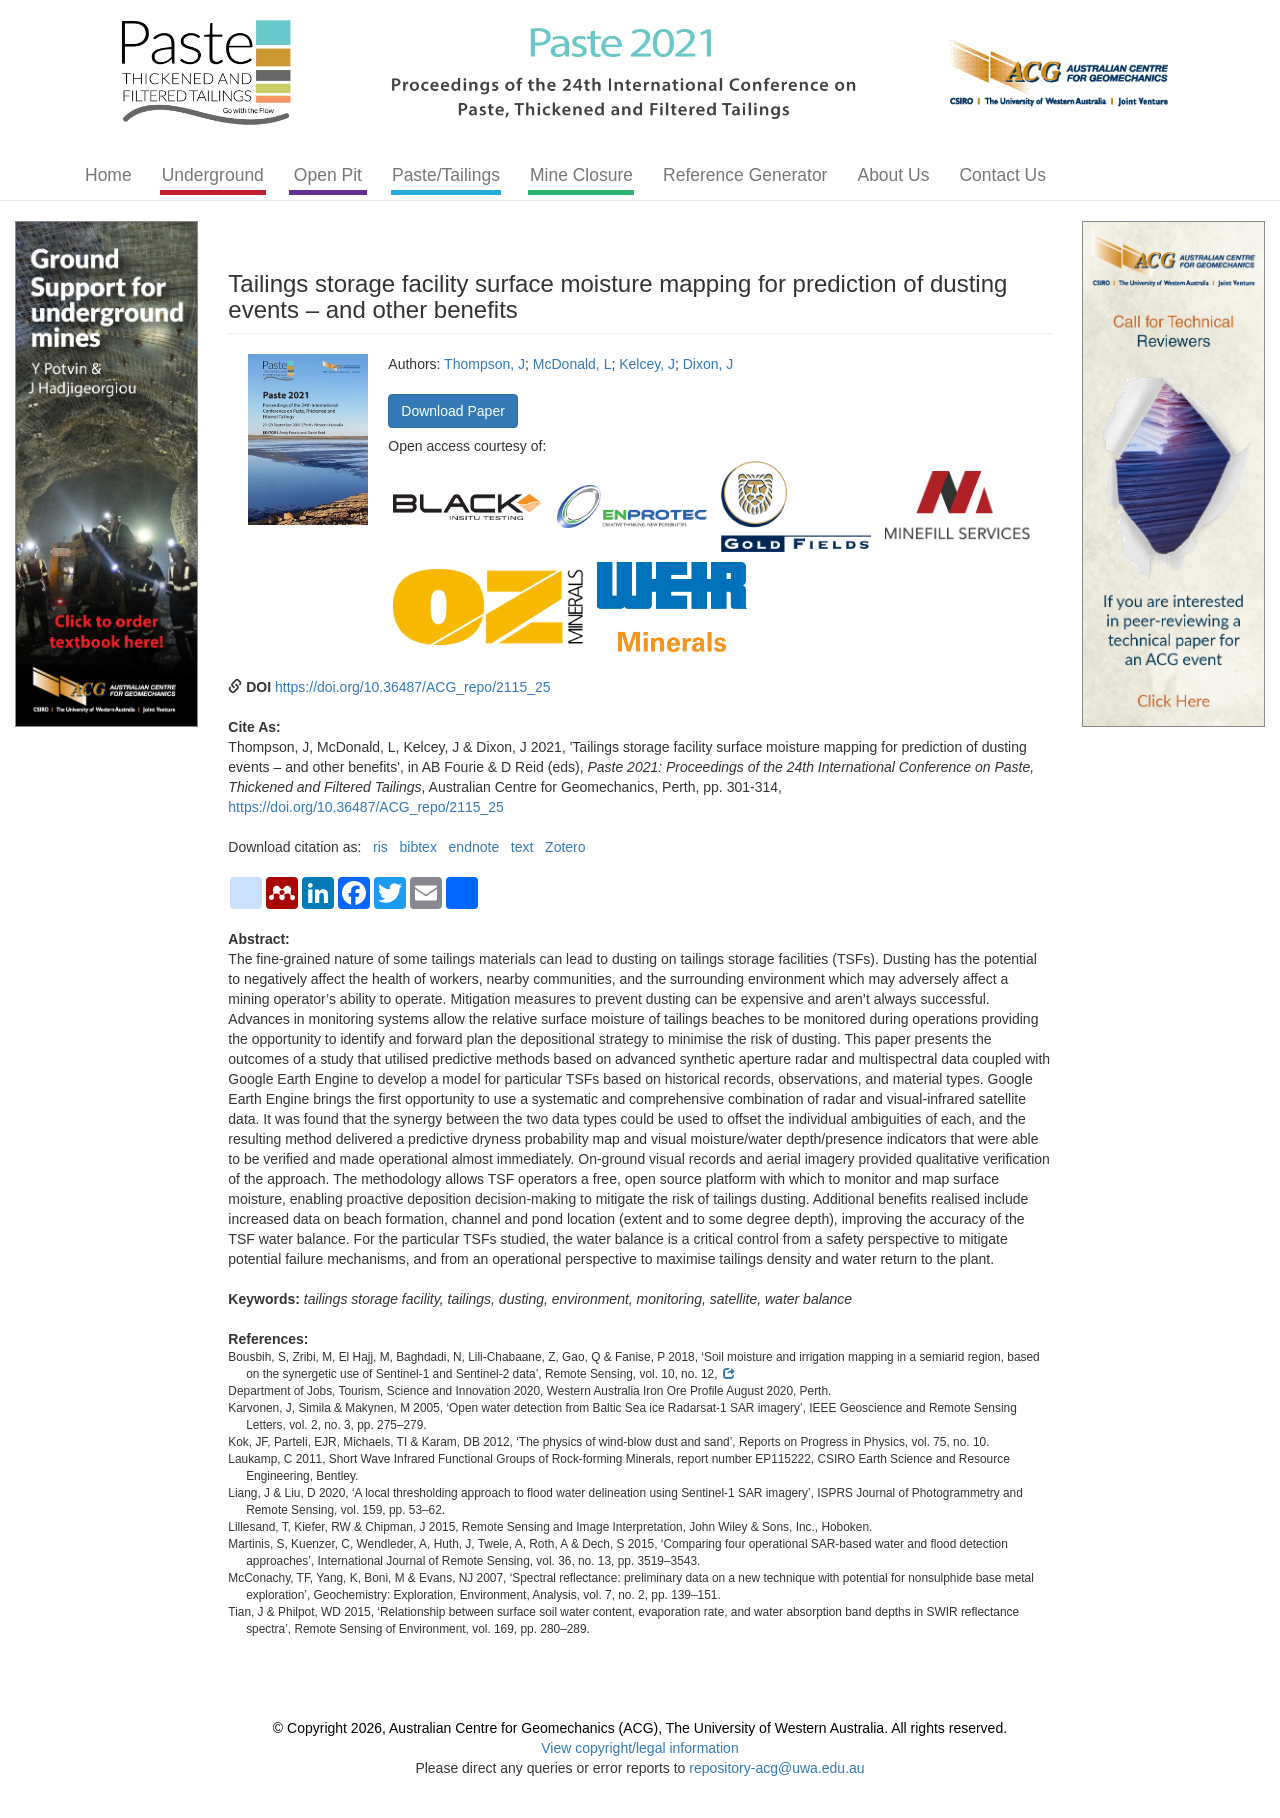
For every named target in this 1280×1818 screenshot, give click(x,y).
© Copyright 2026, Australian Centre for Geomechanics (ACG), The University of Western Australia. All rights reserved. (640, 1728)
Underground (213, 175)
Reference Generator (745, 175)
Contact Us (1002, 175)
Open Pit (328, 175)
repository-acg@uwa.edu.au (776, 1768)
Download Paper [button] (453, 411)
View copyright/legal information (639, 1748)
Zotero (565, 847)
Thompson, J (484, 364)
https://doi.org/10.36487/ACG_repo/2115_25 (413, 687)
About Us (893, 175)
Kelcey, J (647, 364)
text (522, 847)
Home (108, 175)
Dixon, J (708, 364)
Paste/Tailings (446, 175)
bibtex (418, 847)
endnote (474, 847)
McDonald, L (572, 364)
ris (380, 847)
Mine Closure (581, 175)
